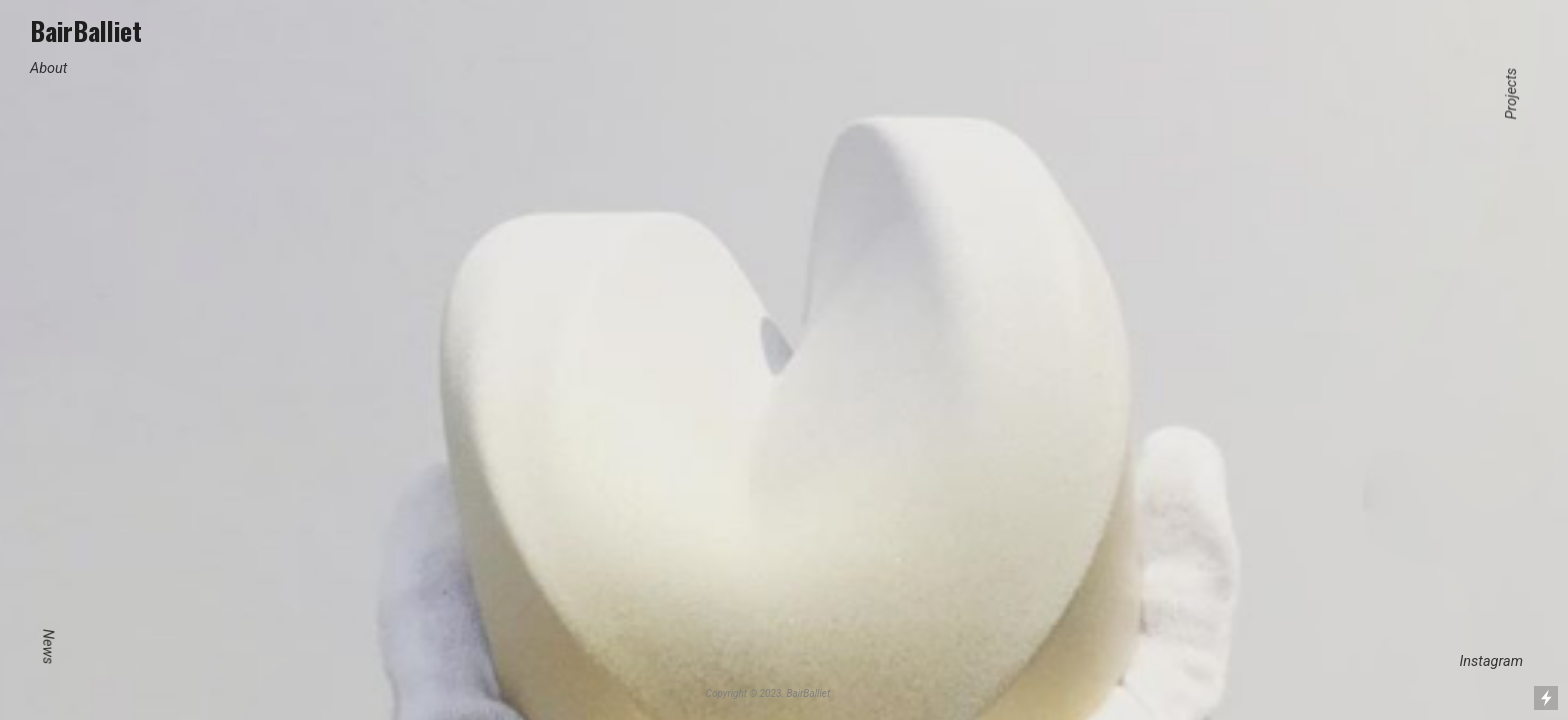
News (47, 646)
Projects (1512, 94)
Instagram (1491, 652)
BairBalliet (86, 30)
